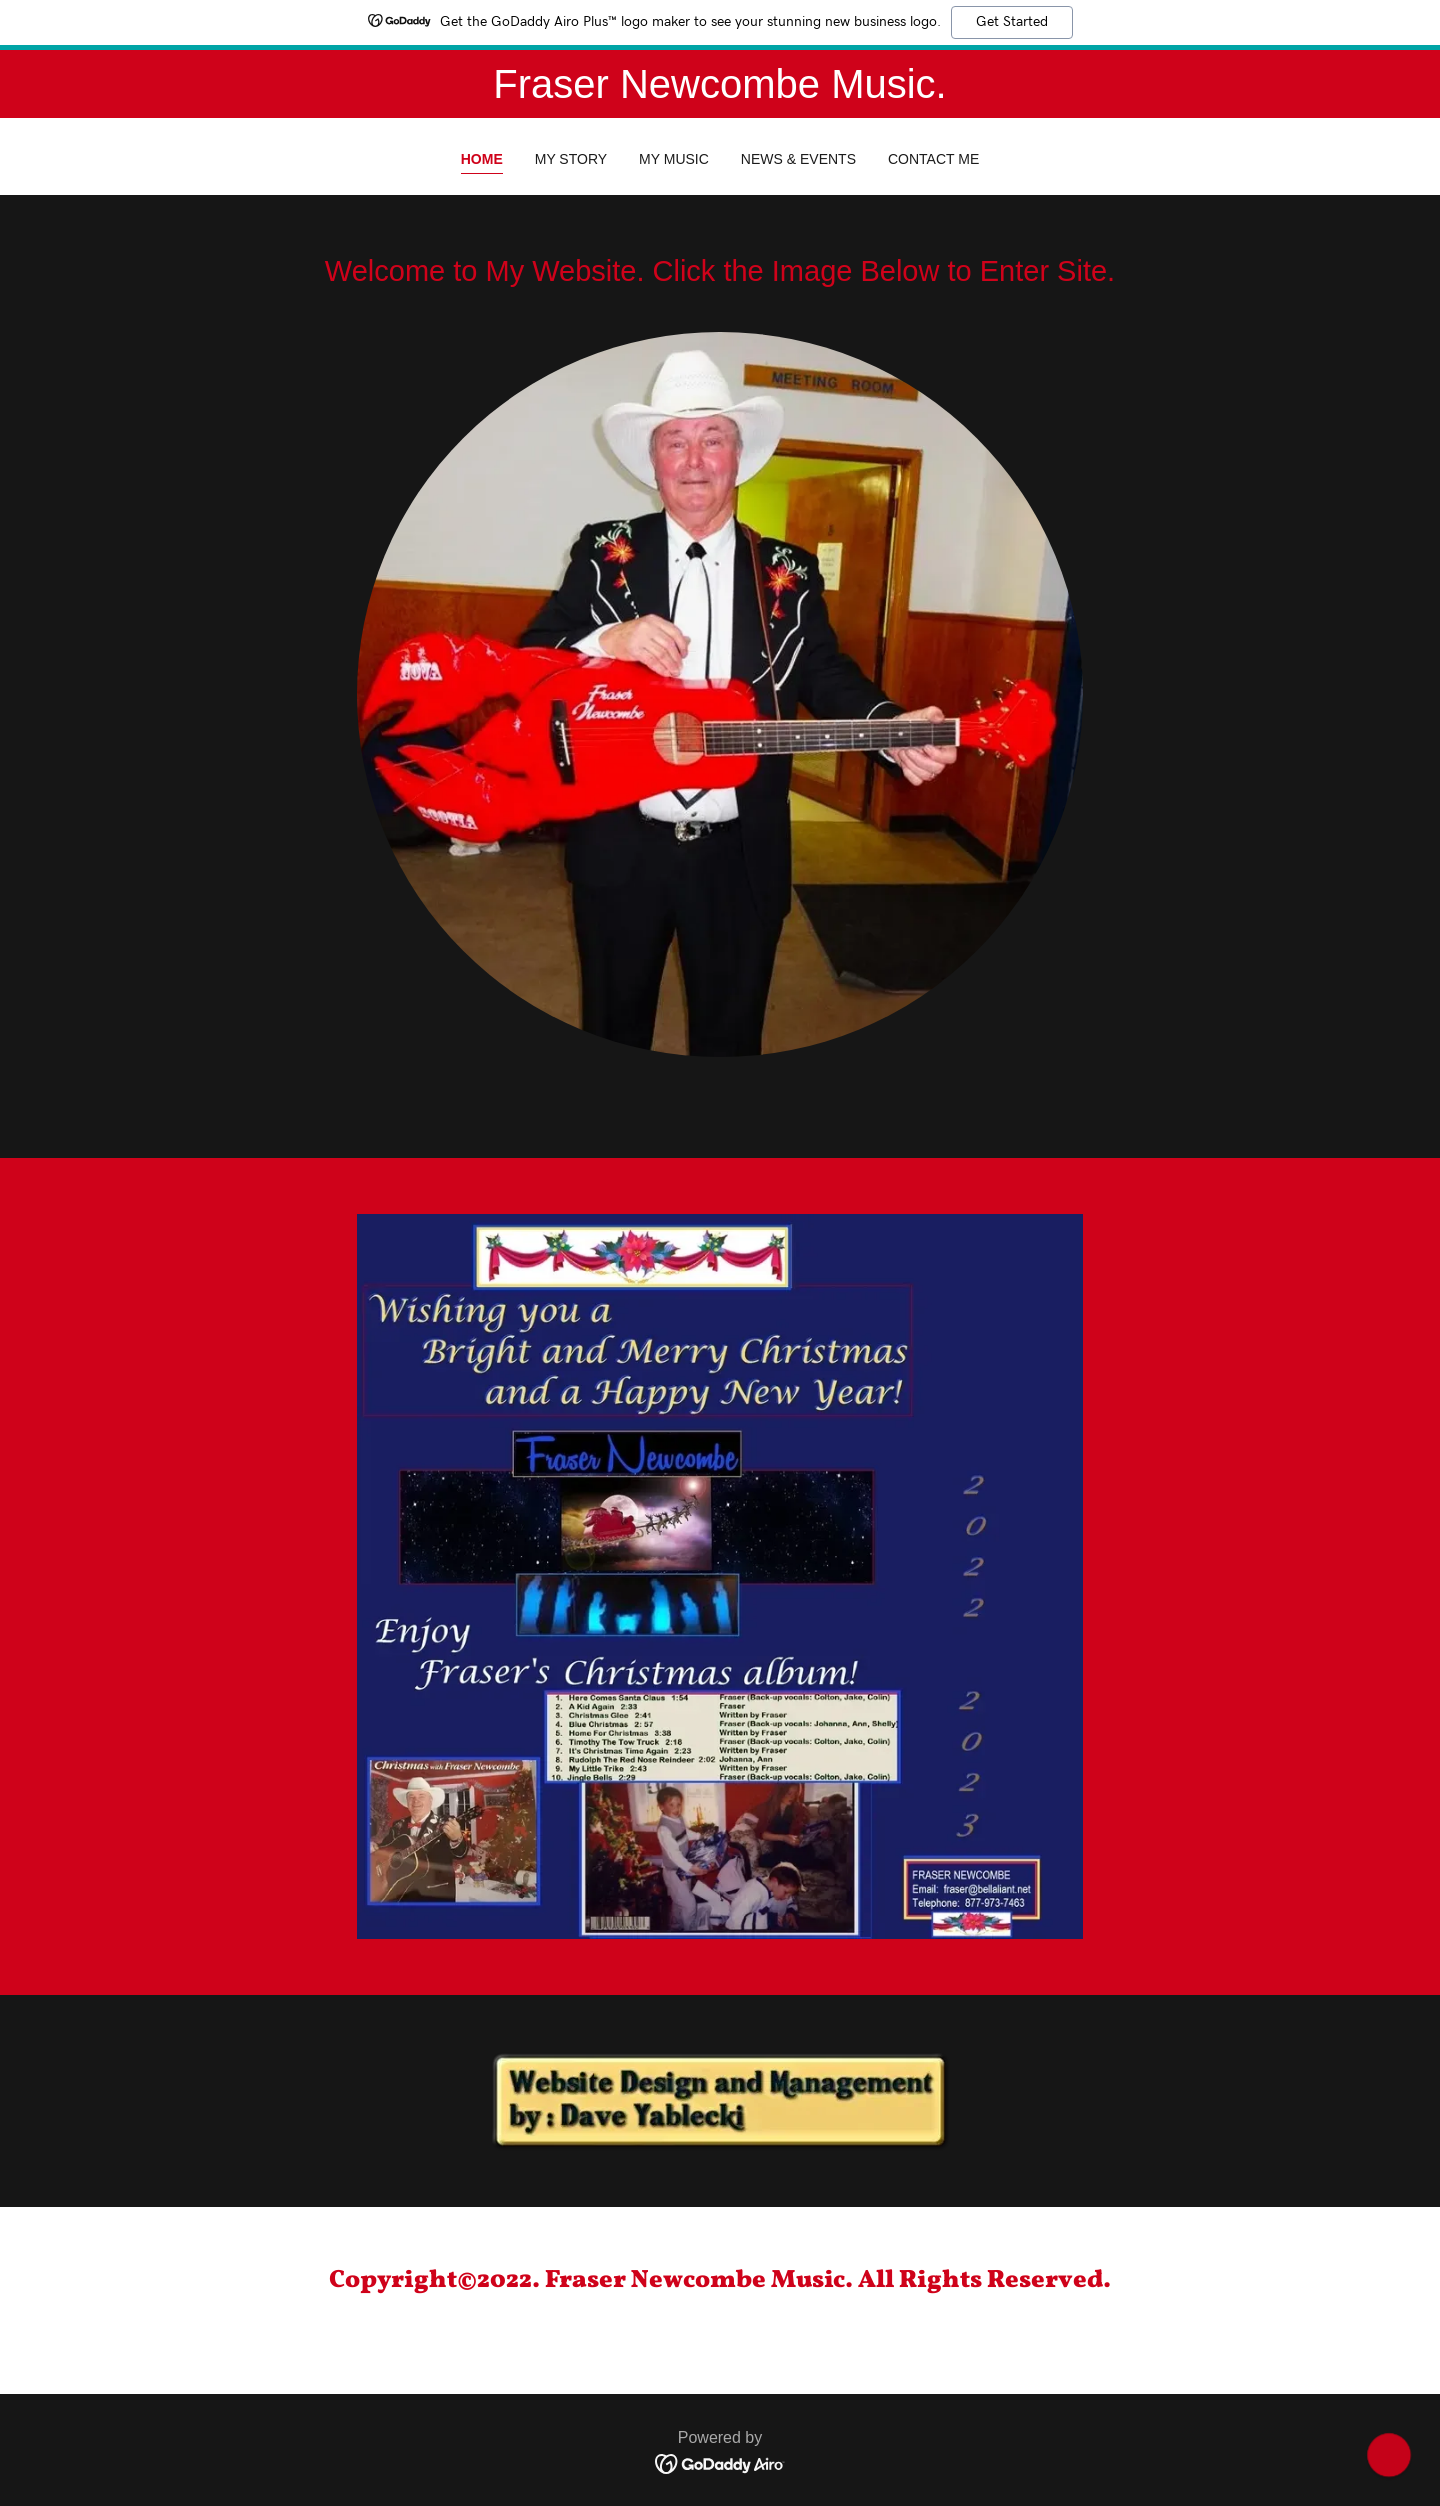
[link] (720, 2463)
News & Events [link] (798, 159)
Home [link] (482, 159)
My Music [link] (674, 159)
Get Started (1012, 22)
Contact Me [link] (933, 159)
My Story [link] (571, 159)
